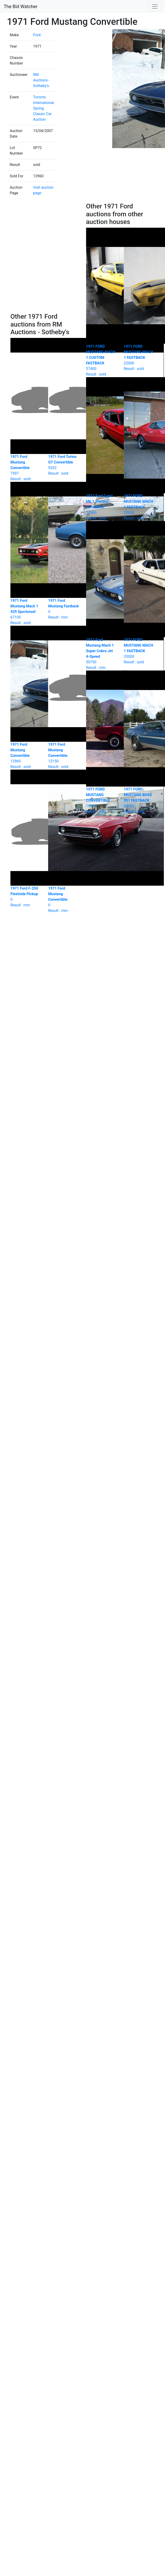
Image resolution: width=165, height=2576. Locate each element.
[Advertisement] (52, 257)
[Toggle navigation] (154, 6)
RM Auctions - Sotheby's (41, 80)
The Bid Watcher (20, 6)
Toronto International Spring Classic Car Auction (43, 108)
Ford (36, 35)
